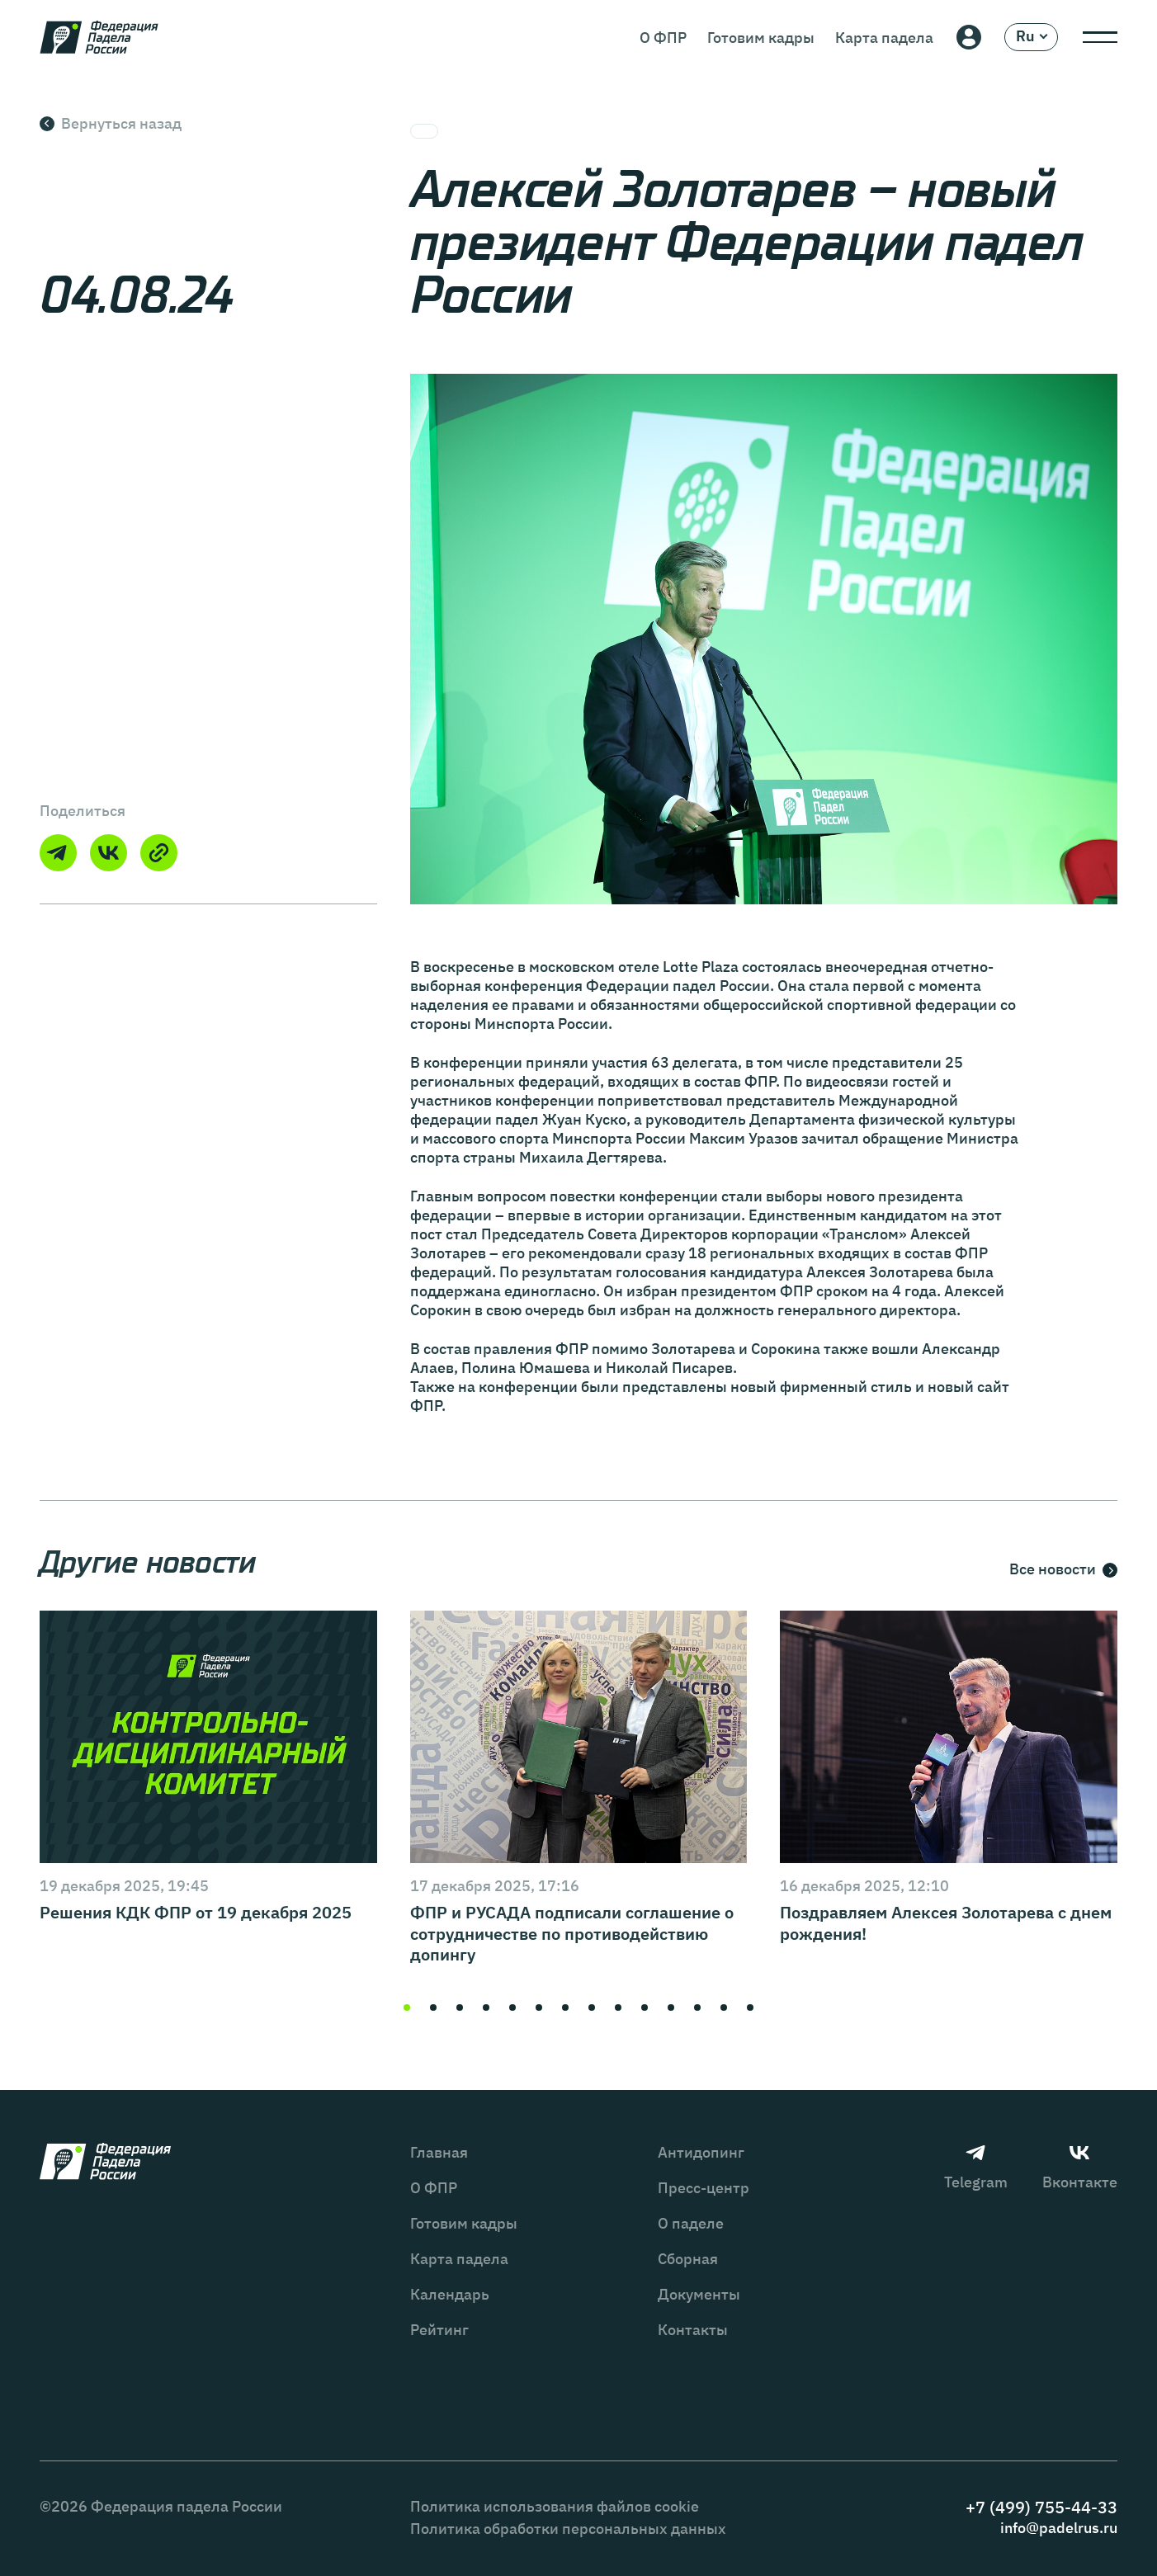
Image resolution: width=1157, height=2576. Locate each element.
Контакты (693, 2329)
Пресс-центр (703, 2187)
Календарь (449, 2294)
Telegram (976, 2167)
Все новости (1063, 1570)
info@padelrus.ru (1058, 2527)
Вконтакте (1079, 2167)
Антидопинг (701, 2152)
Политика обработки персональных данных (568, 2528)
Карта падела (884, 37)
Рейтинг (439, 2329)
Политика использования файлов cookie (554, 2506)
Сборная (688, 2258)
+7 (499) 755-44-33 (1041, 2507)
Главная (439, 2152)
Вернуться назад (111, 123)
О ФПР (663, 37)
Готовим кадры (761, 37)
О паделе (691, 2223)
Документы (699, 2294)
